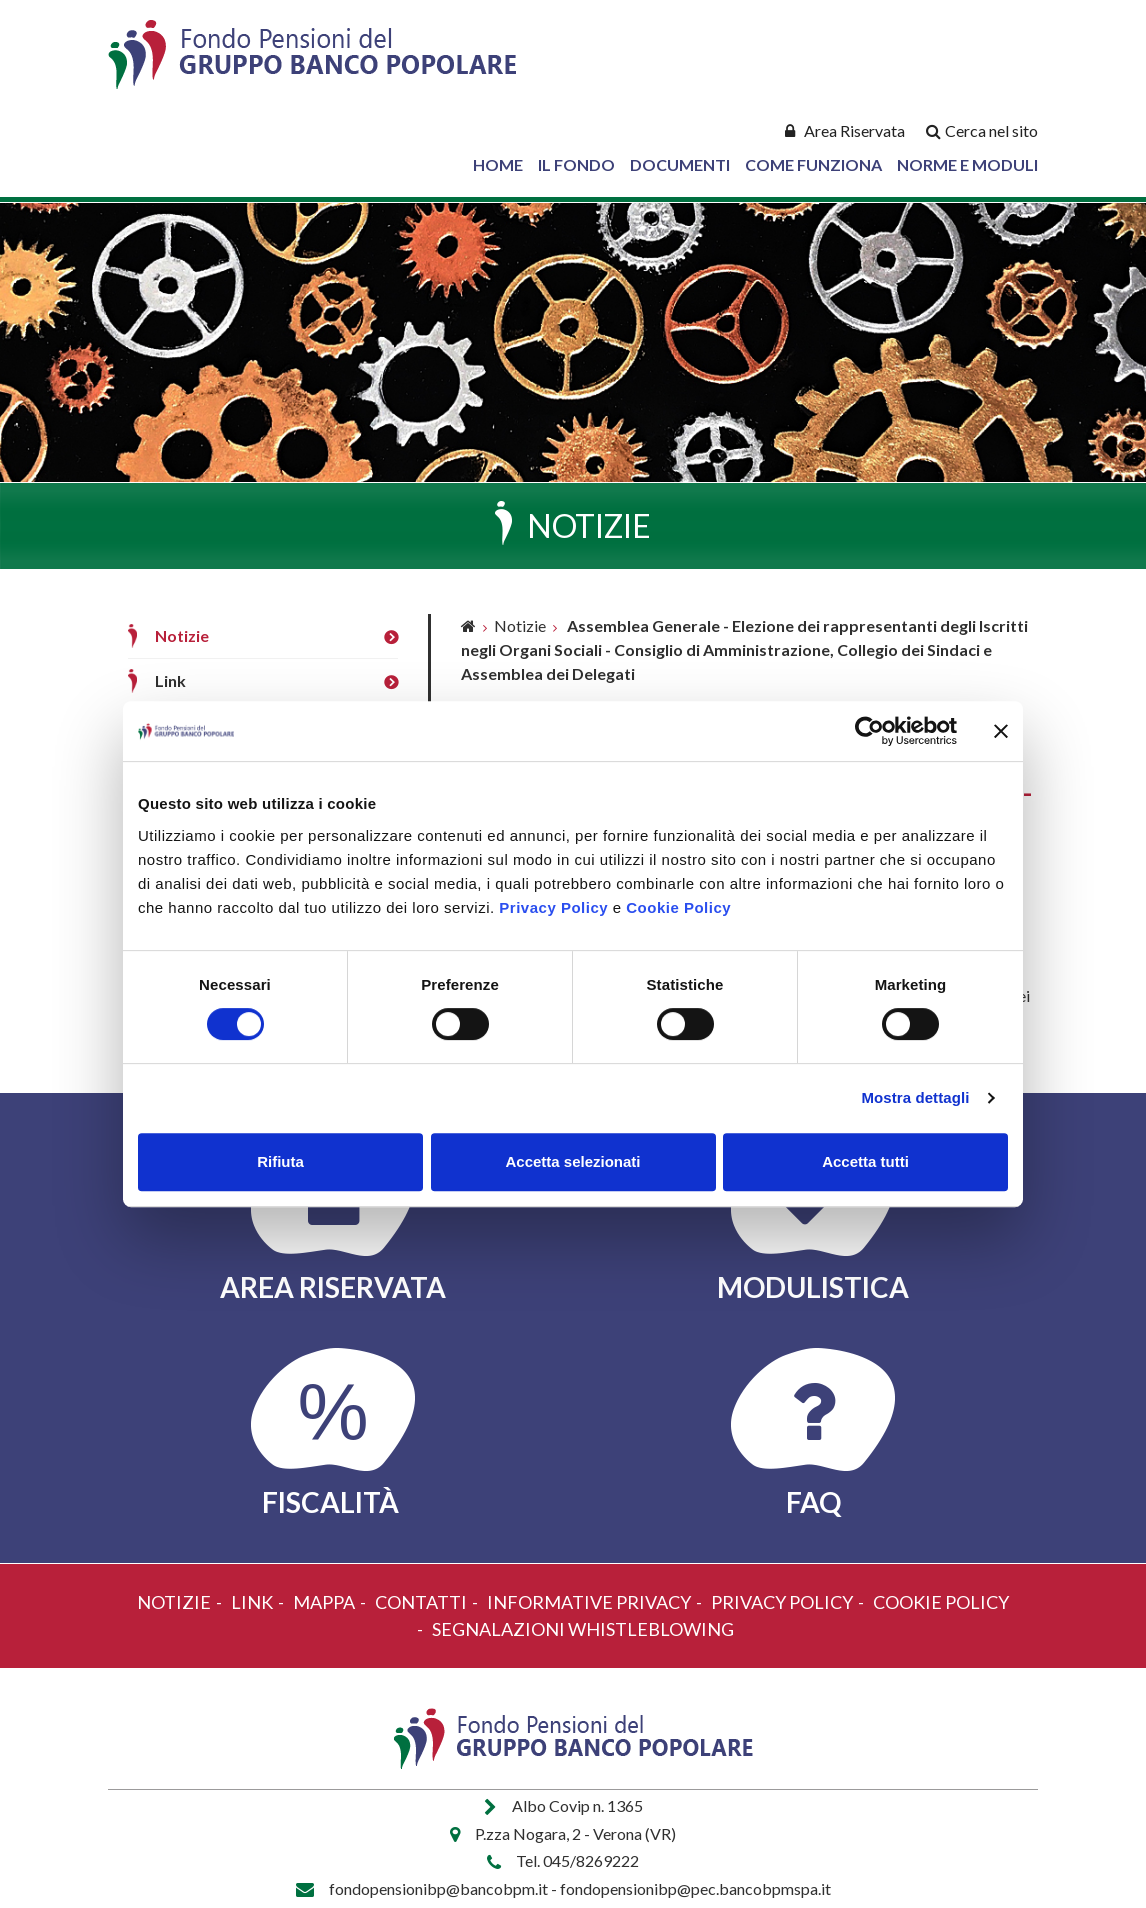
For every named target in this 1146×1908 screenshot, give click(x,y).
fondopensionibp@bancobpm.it (438, 1888)
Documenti (680, 164)
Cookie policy (941, 1602)
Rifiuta (280, 1161)
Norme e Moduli (967, 164)
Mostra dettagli (915, 1097)
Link (170, 680)
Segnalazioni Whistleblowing (583, 1629)
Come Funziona (813, 164)
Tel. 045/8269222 (577, 1860)
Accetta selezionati (572, 1161)
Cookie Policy (678, 907)
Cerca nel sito (991, 130)
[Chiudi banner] (1001, 731)
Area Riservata (854, 130)
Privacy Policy (553, 907)
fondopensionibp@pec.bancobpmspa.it (695, 1888)
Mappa (324, 1602)
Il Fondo (576, 164)
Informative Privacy (589, 1602)
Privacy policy (782, 1602)
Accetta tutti (865, 1161)
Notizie (182, 635)
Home (498, 164)
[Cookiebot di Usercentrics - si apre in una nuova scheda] (869, 731)
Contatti (421, 1602)
